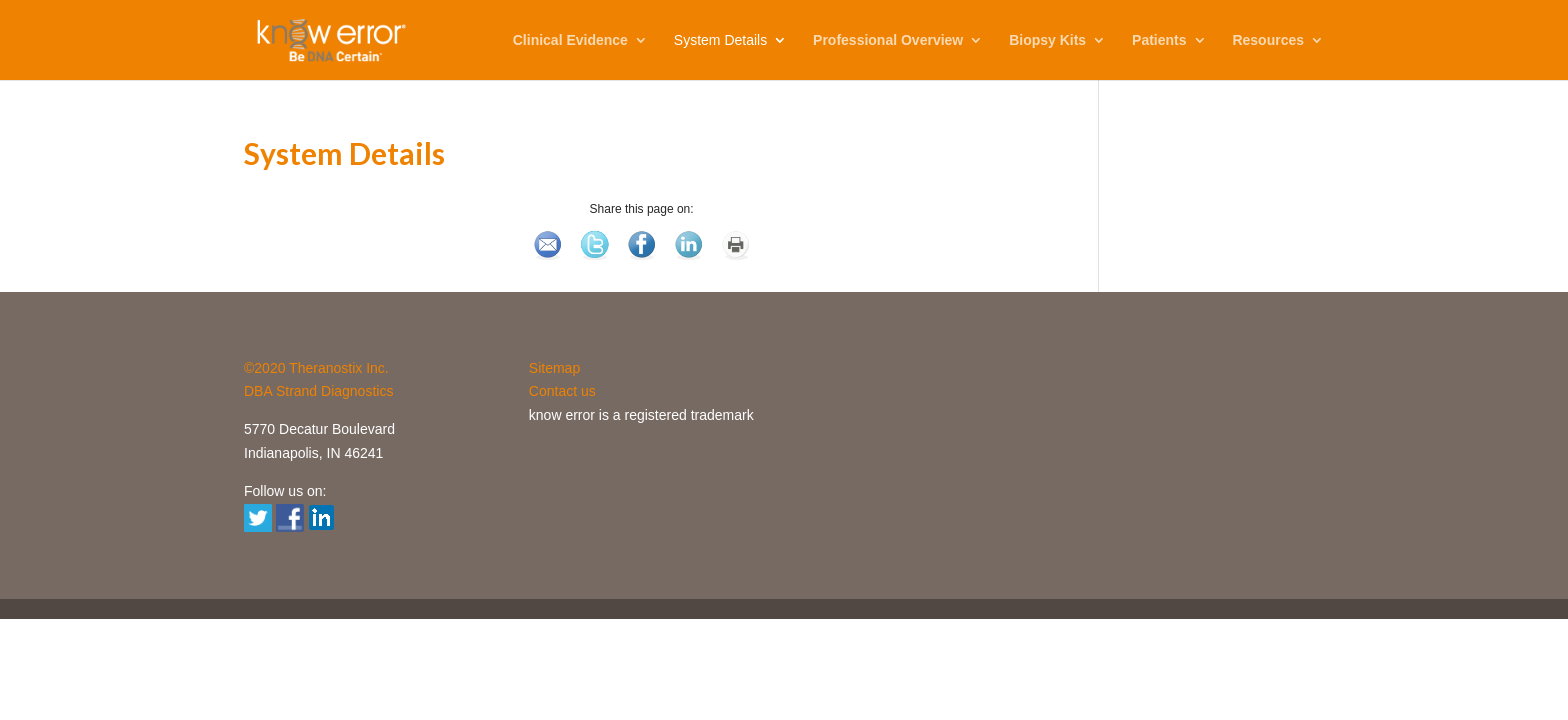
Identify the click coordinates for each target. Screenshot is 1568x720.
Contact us (562, 391)
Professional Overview (888, 40)
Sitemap (554, 368)
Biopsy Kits (1047, 40)
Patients (1159, 40)
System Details (720, 40)
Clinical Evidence (570, 40)
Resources (1268, 40)
